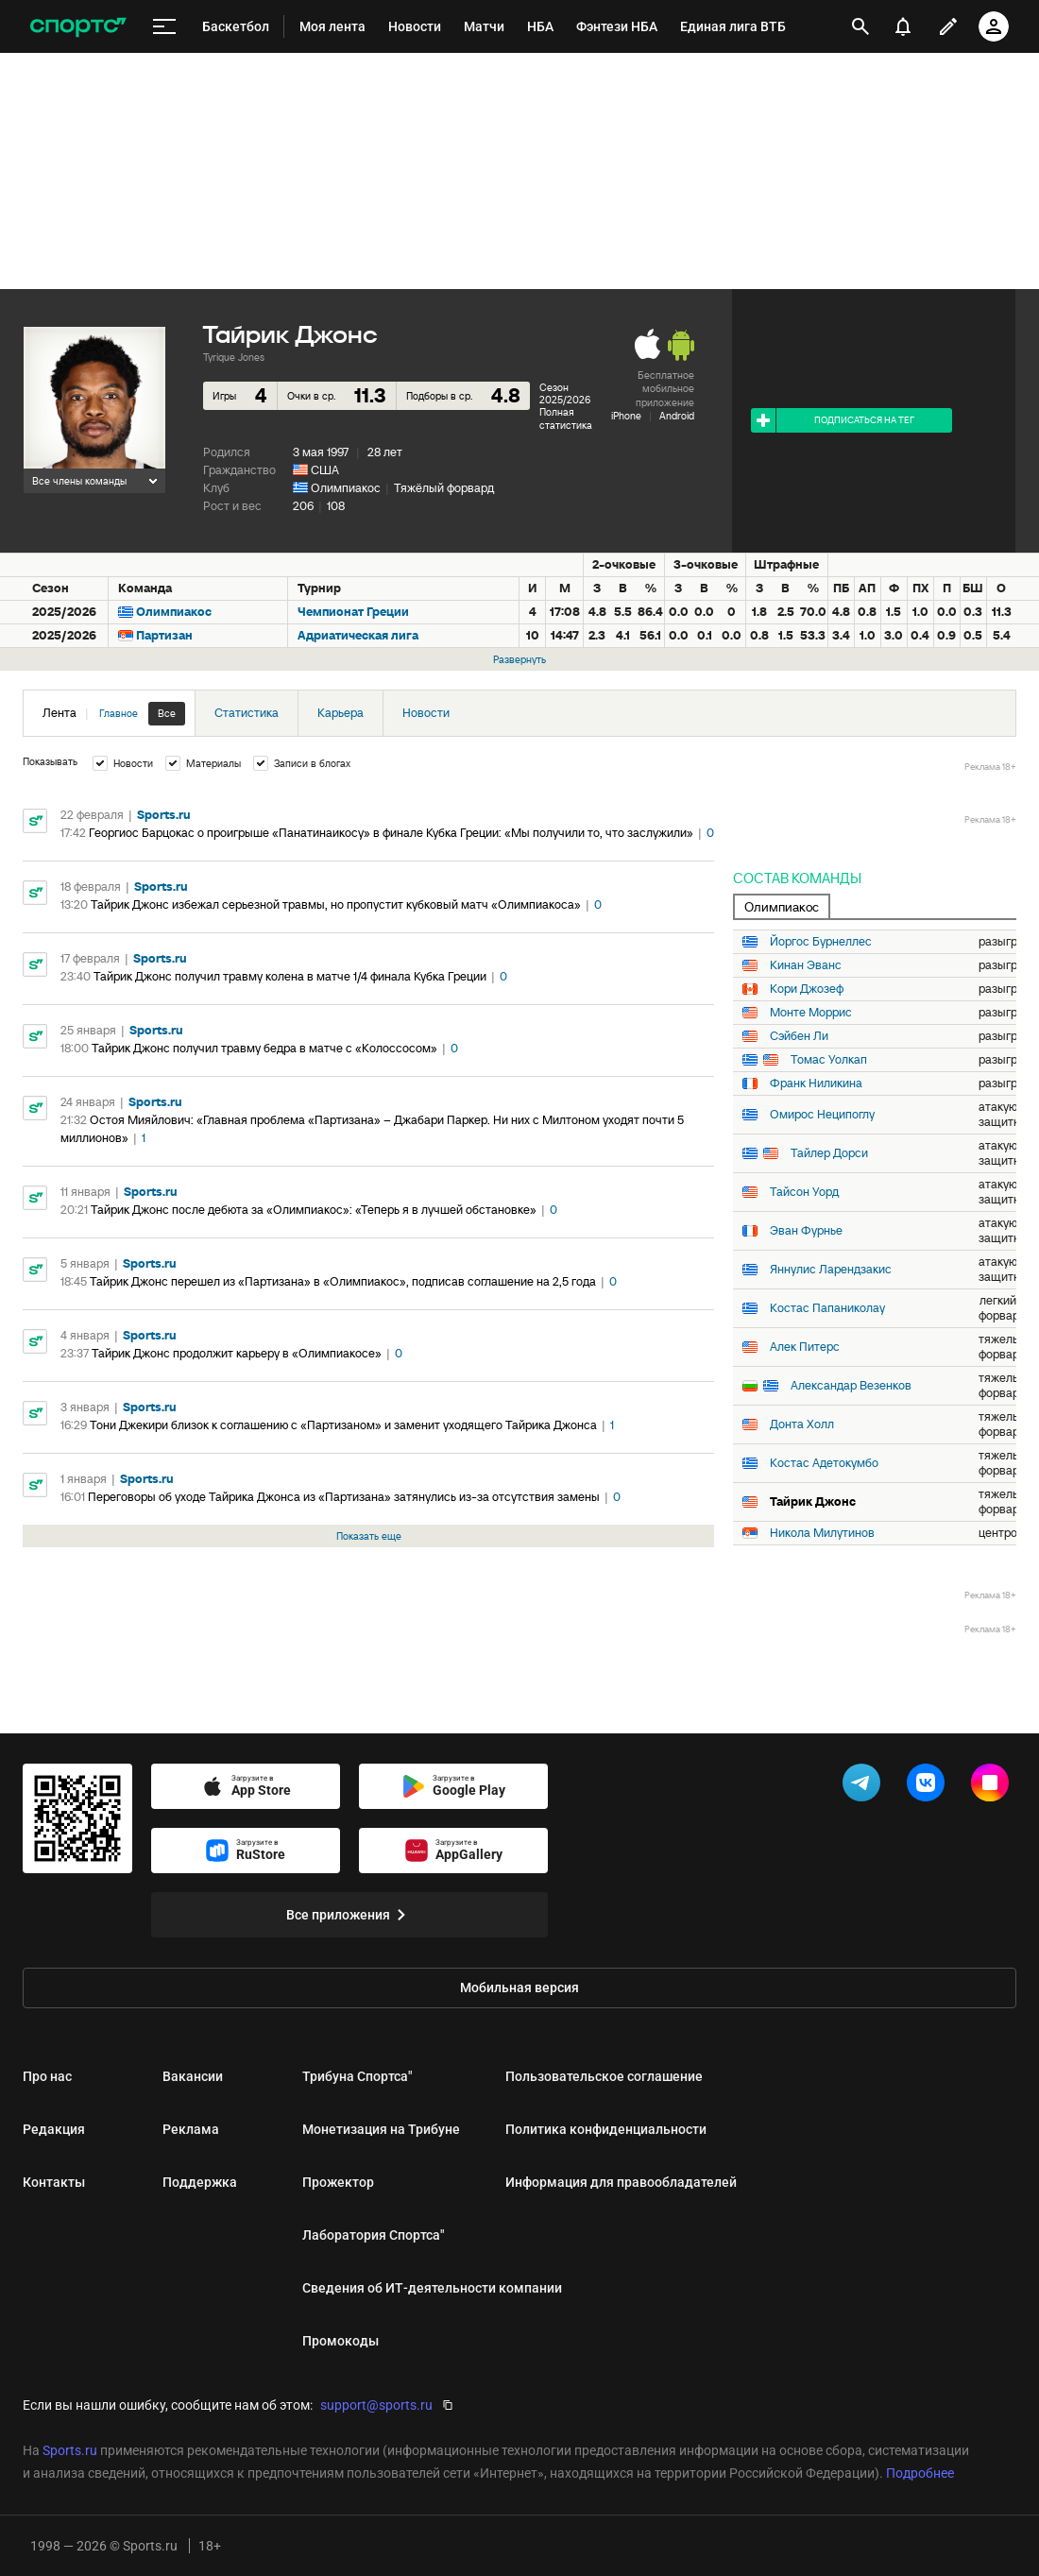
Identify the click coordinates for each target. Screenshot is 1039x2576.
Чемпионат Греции (353, 612)
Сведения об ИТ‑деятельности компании (432, 2287)
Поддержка (199, 2182)
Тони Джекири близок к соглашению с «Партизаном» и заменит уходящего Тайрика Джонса (343, 1425)
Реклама (190, 2129)
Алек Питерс (805, 1347)
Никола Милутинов (822, 1533)
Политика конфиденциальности (606, 2129)
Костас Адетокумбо (824, 1463)
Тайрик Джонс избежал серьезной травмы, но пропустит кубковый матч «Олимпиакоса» (336, 904)
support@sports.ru (376, 2405)
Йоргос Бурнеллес (821, 941)
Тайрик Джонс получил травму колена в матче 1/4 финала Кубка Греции (290, 976)
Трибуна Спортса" (357, 2076)
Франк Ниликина (816, 1083)
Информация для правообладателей (621, 2182)
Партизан (164, 635)
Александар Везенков (851, 1385)
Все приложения (349, 1914)
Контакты (54, 2182)
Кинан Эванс (806, 965)
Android (676, 415)
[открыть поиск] (860, 26)
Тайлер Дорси (829, 1153)
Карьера (340, 713)
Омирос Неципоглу (822, 1114)
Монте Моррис (811, 1012)
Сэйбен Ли (799, 1036)
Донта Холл (802, 1424)
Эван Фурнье (806, 1230)
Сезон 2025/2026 (564, 393)
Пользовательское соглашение (604, 2076)
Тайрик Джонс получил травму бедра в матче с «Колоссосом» (264, 1048)
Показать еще (368, 1536)
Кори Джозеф (806, 989)
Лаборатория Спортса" (373, 2235)
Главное (118, 713)
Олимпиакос (346, 488)
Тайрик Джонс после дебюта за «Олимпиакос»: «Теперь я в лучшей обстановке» (314, 1210)
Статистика (246, 713)
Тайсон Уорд (804, 1192)
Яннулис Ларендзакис (831, 1269)
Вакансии (192, 2076)
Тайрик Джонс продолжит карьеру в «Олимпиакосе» (237, 1353)
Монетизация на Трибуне (381, 2129)
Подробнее (920, 2473)
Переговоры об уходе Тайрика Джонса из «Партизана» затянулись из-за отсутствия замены (344, 1497)
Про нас (47, 2076)
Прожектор (338, 2182)
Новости (426, 713)
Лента (114, 713)
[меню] (164, 27)
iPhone (626, 415)
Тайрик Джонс (813, 1502)
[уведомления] (903, 26)
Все (167, 713)
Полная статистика (565, 418)
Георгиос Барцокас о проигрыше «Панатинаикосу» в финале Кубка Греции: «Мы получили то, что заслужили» (391, 833)
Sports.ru (164, 815)
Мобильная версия (519, 1987)
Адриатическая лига (358, 635)
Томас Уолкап (829, 1059)
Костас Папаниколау (827, 1308)
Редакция (54, 2129)
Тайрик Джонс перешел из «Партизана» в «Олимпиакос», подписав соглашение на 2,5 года (343, 1281)
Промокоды (340, 2340)
